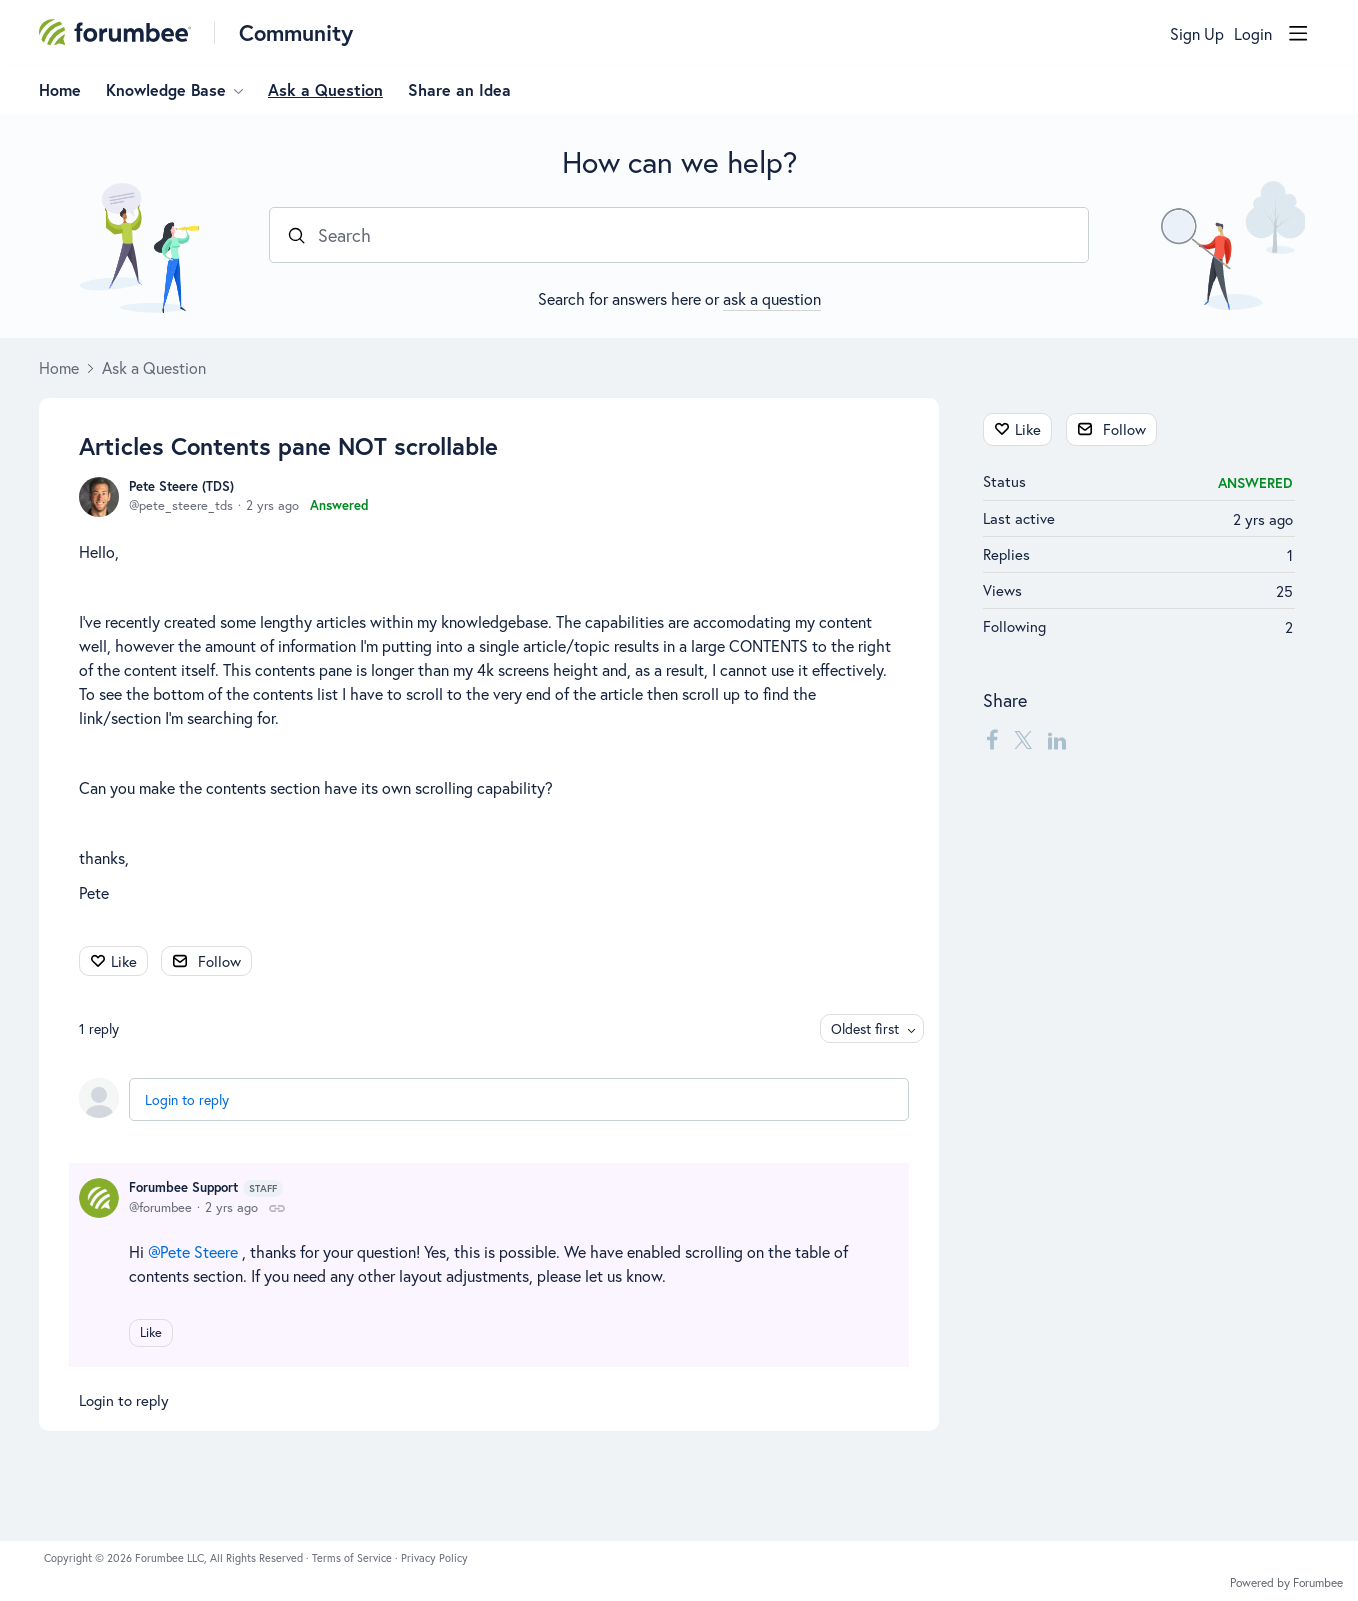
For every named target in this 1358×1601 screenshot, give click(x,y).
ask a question (772, 298)
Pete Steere (199, 1251)
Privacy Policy (434, 1558)
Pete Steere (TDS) (181, 486)
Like (124, 961)
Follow (219, 961)
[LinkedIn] (1057, 739)
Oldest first (865, 1028)
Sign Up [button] (1197, 34)
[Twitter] (1023, 739)
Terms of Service (353, 1558)
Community (296, 32)
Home (60, 90)
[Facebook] (992, 739)
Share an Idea (459, 90)
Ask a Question (325, 90)
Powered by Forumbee (1286, 1583)
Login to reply (187, 1099)
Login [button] (1253, 34)
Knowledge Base (166, 90)
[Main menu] (1298, 33)
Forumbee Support (206, 1188)
